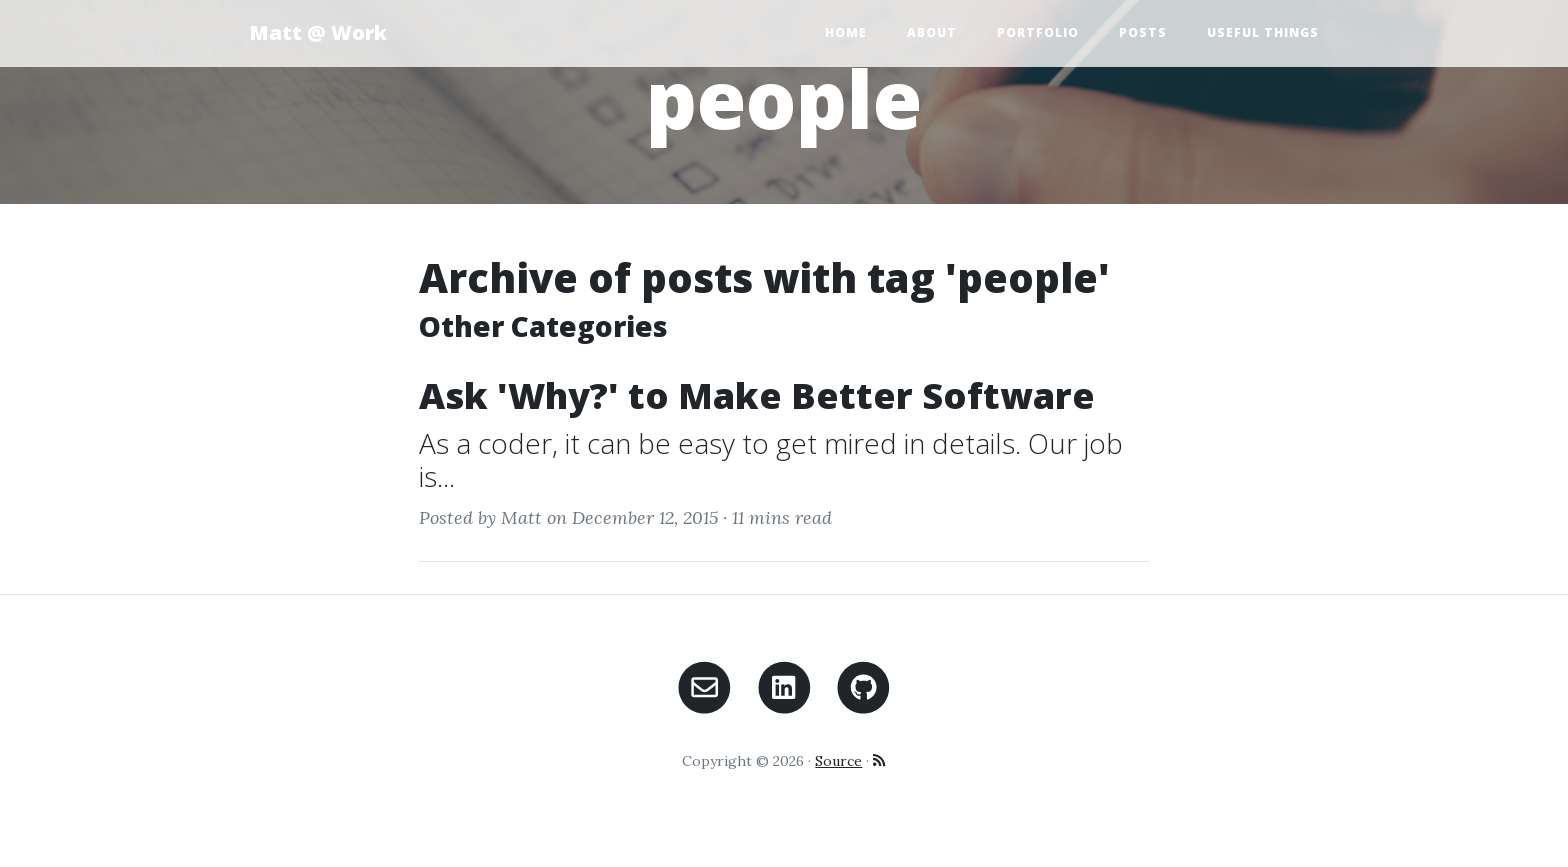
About (932, 32)
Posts (1143, 32)
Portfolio (1038, 32)
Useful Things (1263, 32)
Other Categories (543, 326)
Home (846, 32)
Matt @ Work (318, 32)
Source (838, 761)
